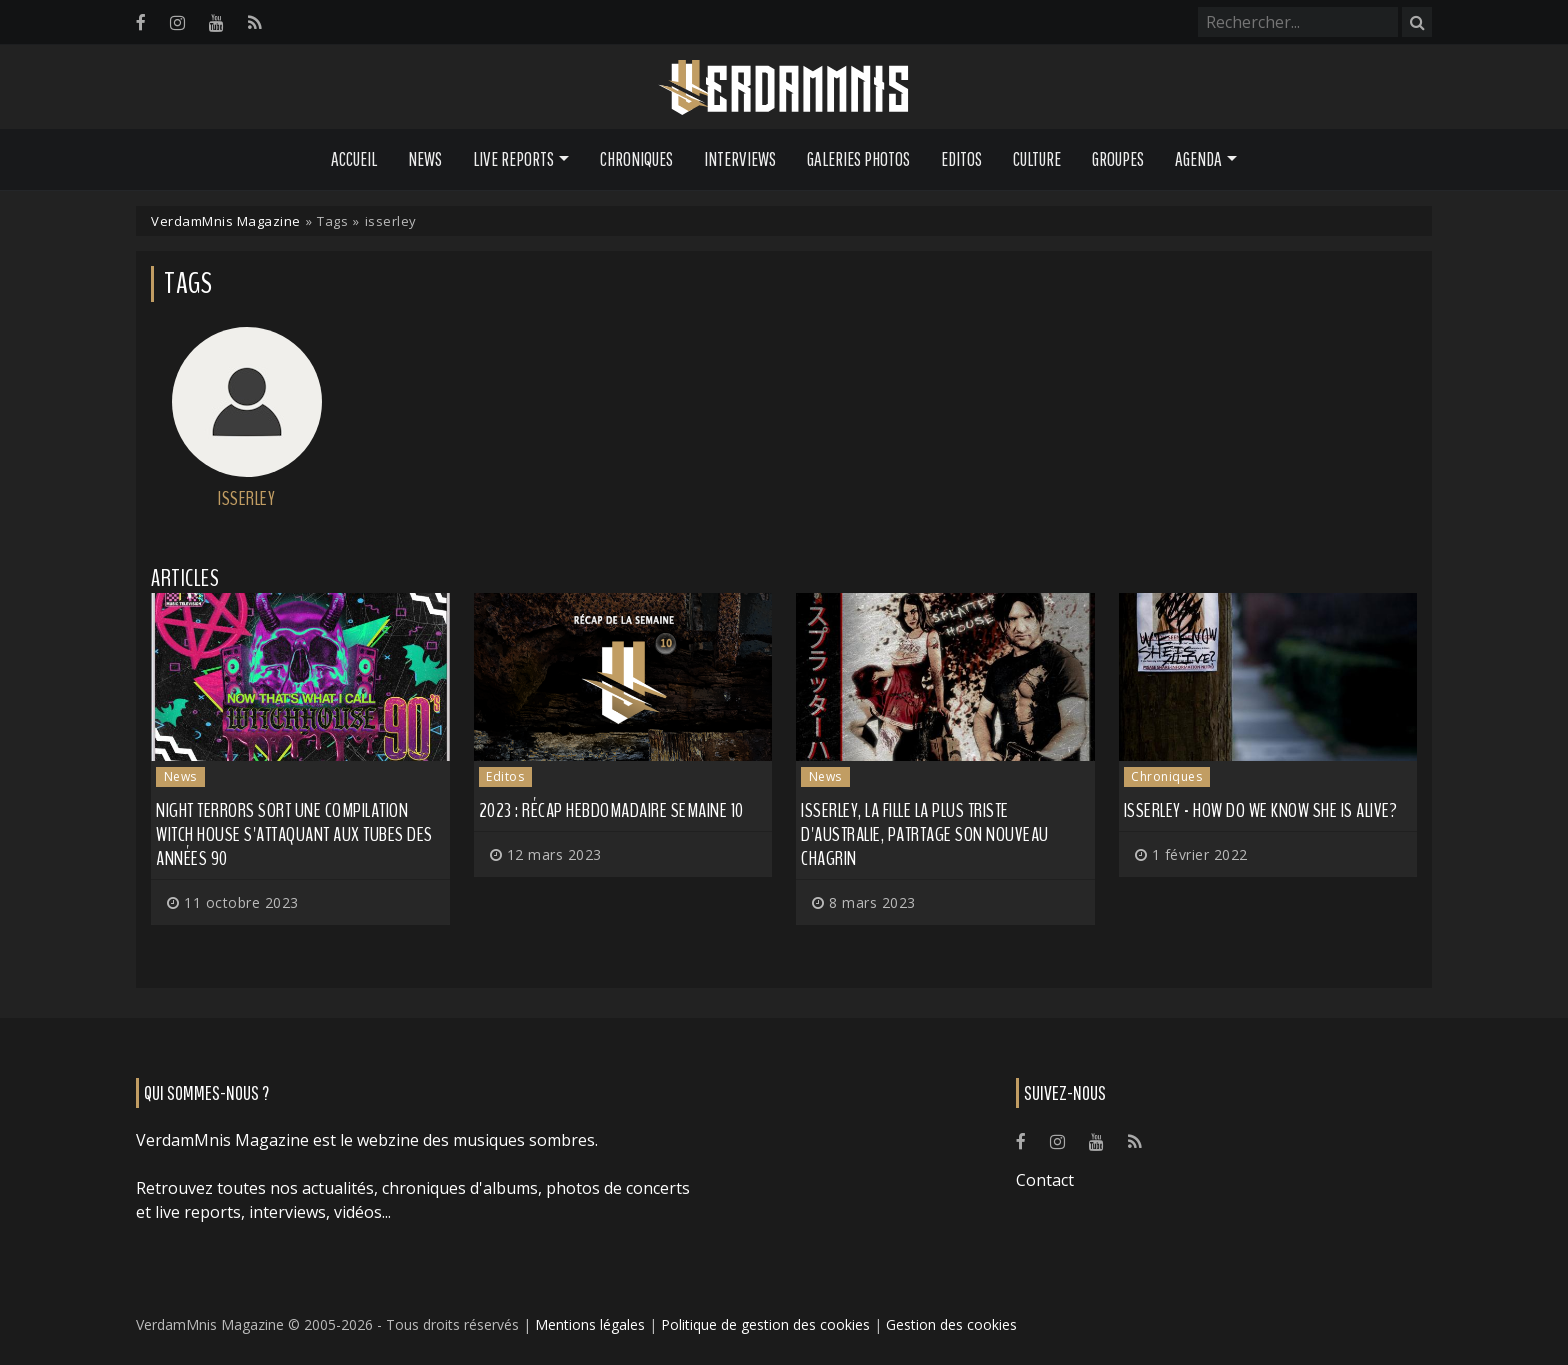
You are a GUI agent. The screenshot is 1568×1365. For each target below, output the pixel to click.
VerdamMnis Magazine (226, 221)
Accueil (354, 159)
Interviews (740, 159)
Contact (1045, 1180)
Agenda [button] (1198, 159)
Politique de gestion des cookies (765, 1324)
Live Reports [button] (513, 159)
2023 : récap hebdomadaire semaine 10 (611, 810)
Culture (1037, 159)
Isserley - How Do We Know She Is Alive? (1261, 810)
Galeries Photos (858, 159)
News (425, 159)
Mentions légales (590, 1324)
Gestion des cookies (951, 1324)
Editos (961, 159)
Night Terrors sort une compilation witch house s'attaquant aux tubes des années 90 (294, 834)
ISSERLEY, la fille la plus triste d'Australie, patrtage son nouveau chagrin (925, 834)
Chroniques (636, 159)
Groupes (1118, 159)
